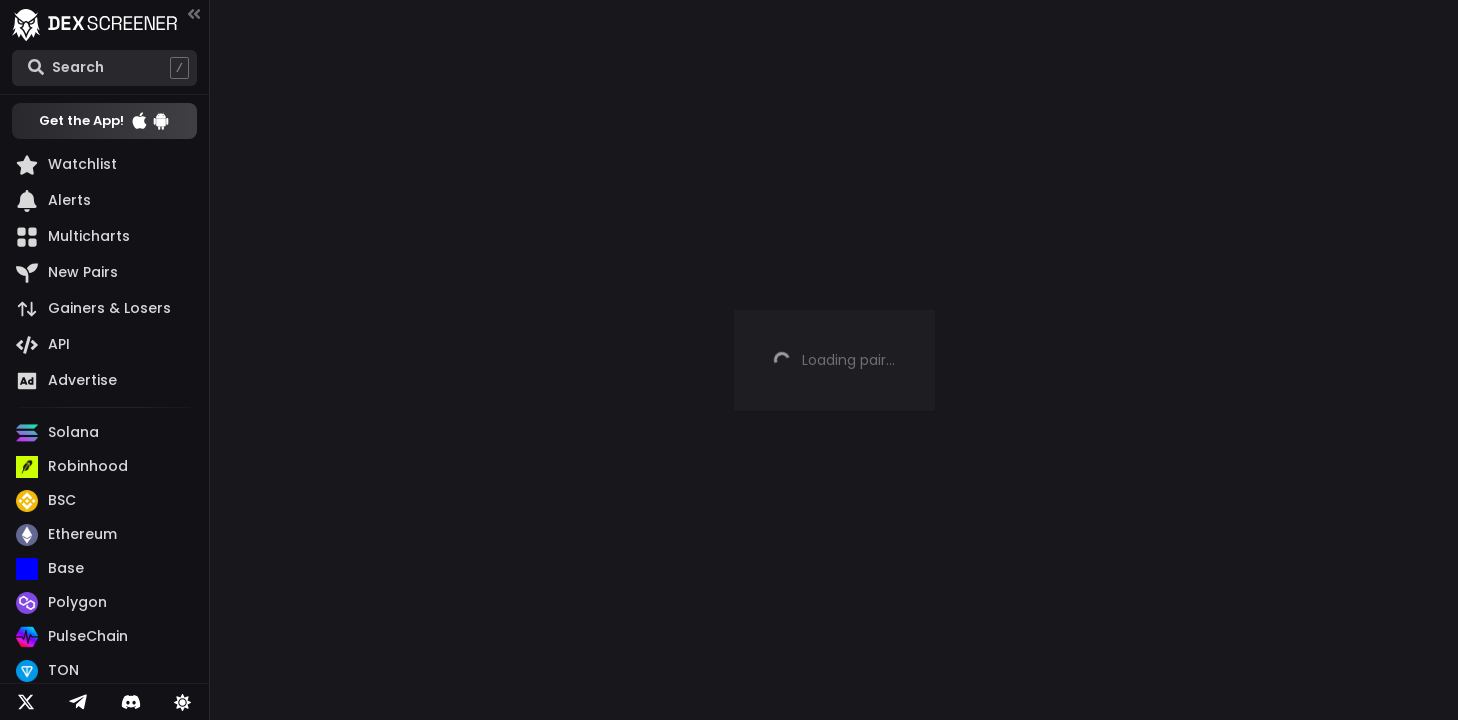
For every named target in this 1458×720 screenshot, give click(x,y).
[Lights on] (183, 702)
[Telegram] (78, 702)
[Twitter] (26, 702)
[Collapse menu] (194, 13)
